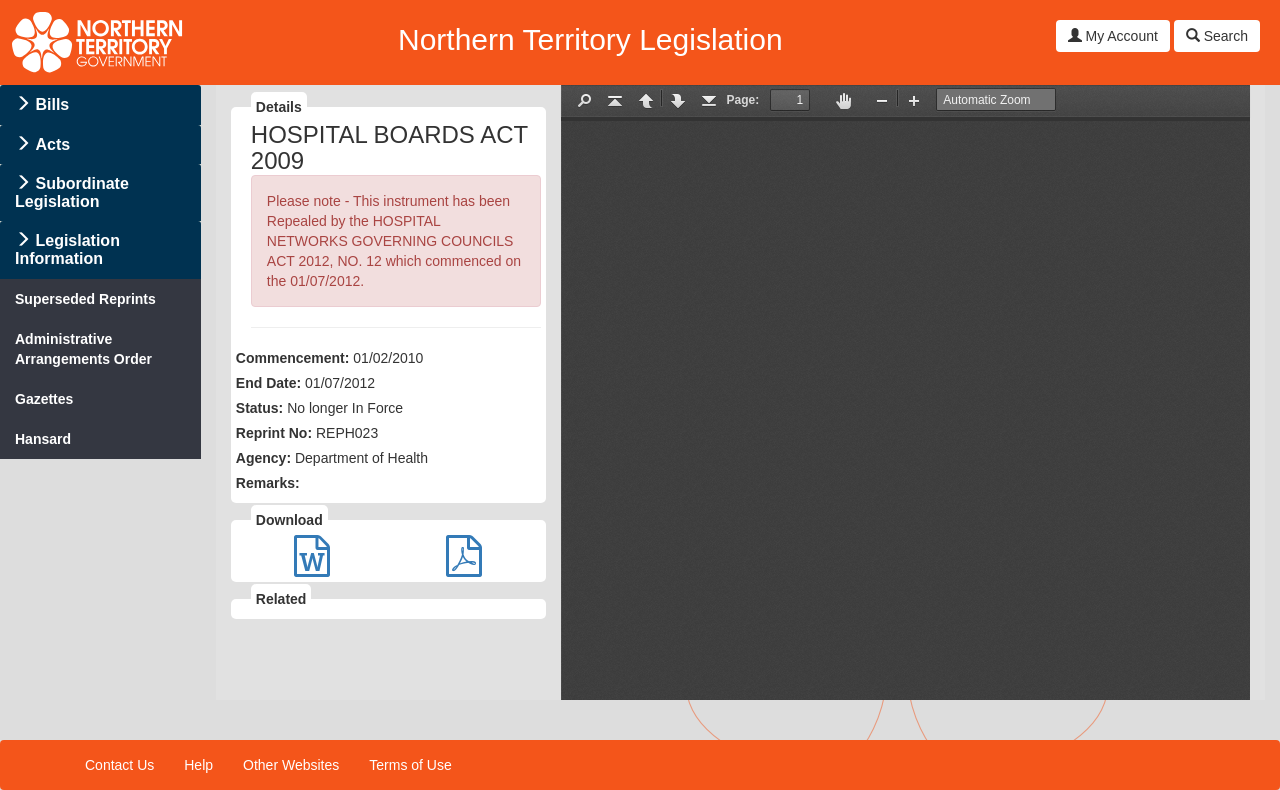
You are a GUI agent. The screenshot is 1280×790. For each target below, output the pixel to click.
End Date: (268, 383)
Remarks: (268, 483)
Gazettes (44, 399)
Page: (743, 100)
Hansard (43, 439)
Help (198, 765)
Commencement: (293, 358)
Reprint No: (274, 433)
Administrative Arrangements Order (83, 349)
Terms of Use (410, 765)
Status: (259, 408)
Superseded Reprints (85, 299)
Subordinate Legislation (72, 192)
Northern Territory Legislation (590, 39)
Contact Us (119, 765)
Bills (52, 104)
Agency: (263, 458)
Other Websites (291, 765)
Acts (52, 144)
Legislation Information (67, 249)
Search (1217, 36)
